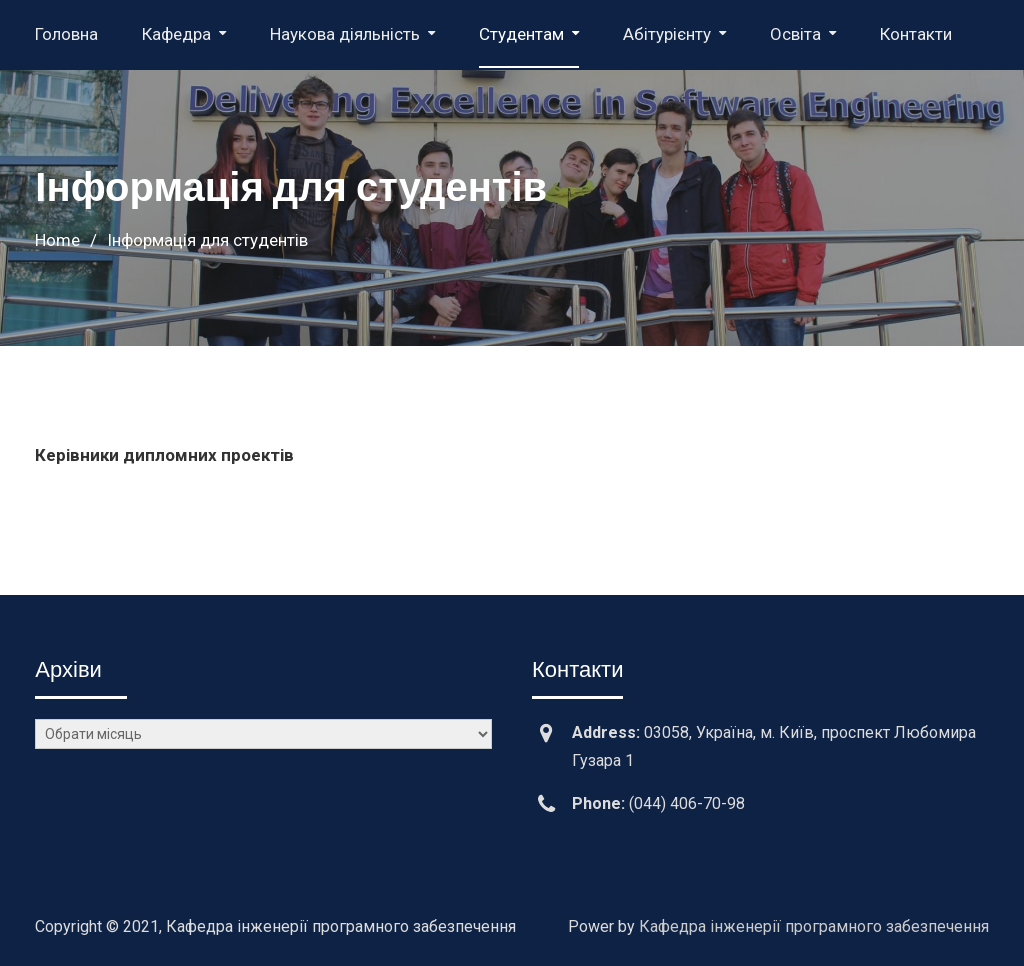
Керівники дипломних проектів (164, 455)
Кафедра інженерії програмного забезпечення (814, 926)
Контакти (916, 34)
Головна (66, 34)
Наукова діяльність (345, 34)
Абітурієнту (667, 34)
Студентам (521, 34)
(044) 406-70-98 (687, 803)
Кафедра (176, 34)
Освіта (795, 34)
